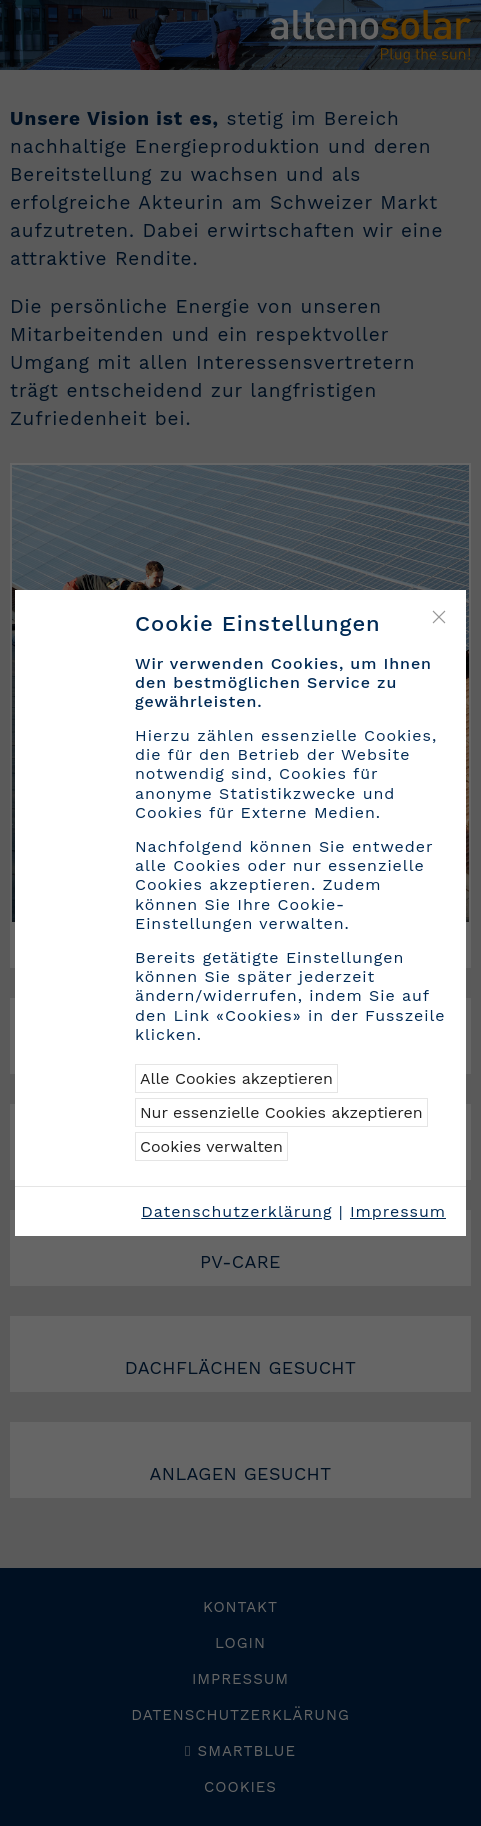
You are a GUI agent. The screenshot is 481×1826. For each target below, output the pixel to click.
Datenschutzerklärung (236, 1211)
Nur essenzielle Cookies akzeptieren (281, 1112)
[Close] (439, 617)
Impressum (398, 1211)
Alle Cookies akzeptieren (236, 1078)
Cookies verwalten (211, 1146)
